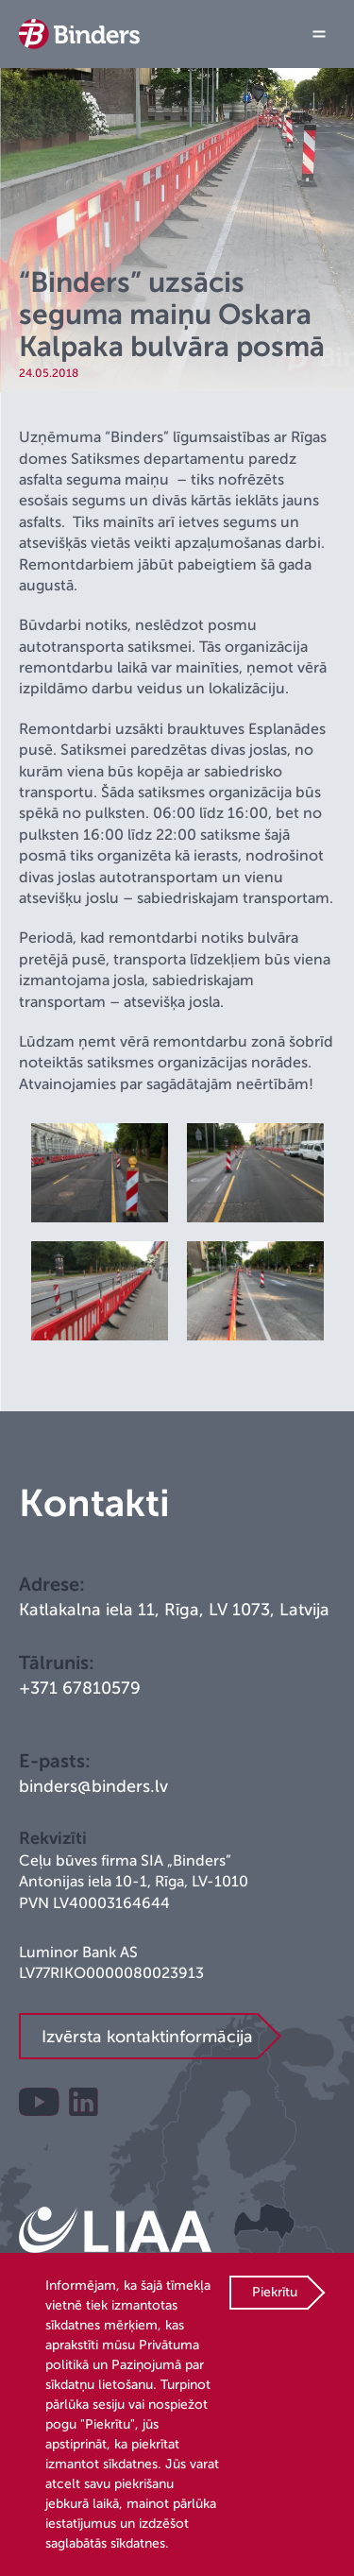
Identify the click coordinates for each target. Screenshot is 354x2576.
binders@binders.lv (93, 1786)
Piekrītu (274, 2292)
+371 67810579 (80, 1688)
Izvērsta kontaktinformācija (147, 2036)
